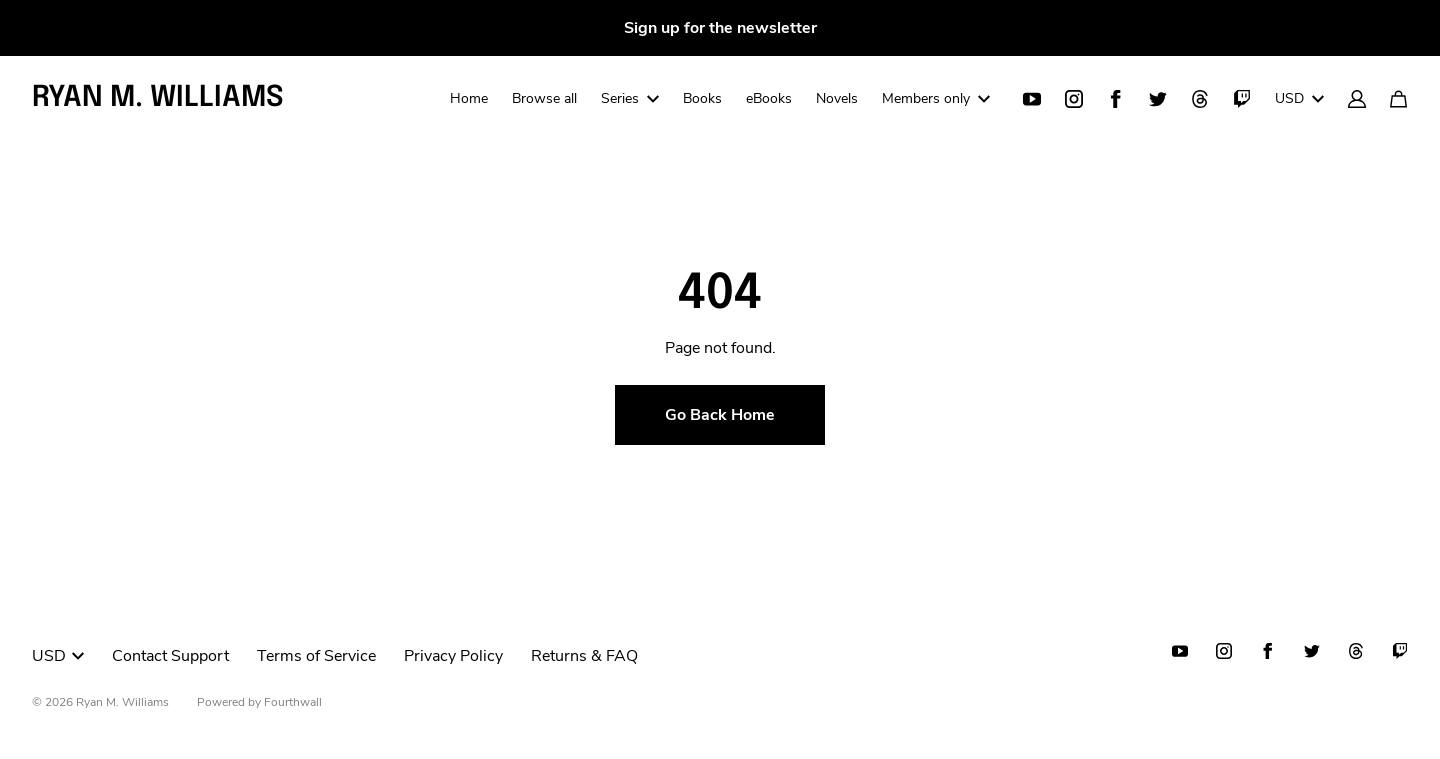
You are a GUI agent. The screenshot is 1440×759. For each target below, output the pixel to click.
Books (702, 98)
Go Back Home (720, 415)
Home (469, 98)
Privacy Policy (453, 656)
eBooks (769, 98)
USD (1299, 98)
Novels (837, 98)
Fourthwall (293, 702)
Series (630, 98)
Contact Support (170, 656)
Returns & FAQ (584, 656)
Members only (936, 98)
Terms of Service (316, 656)
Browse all (544, 98)
